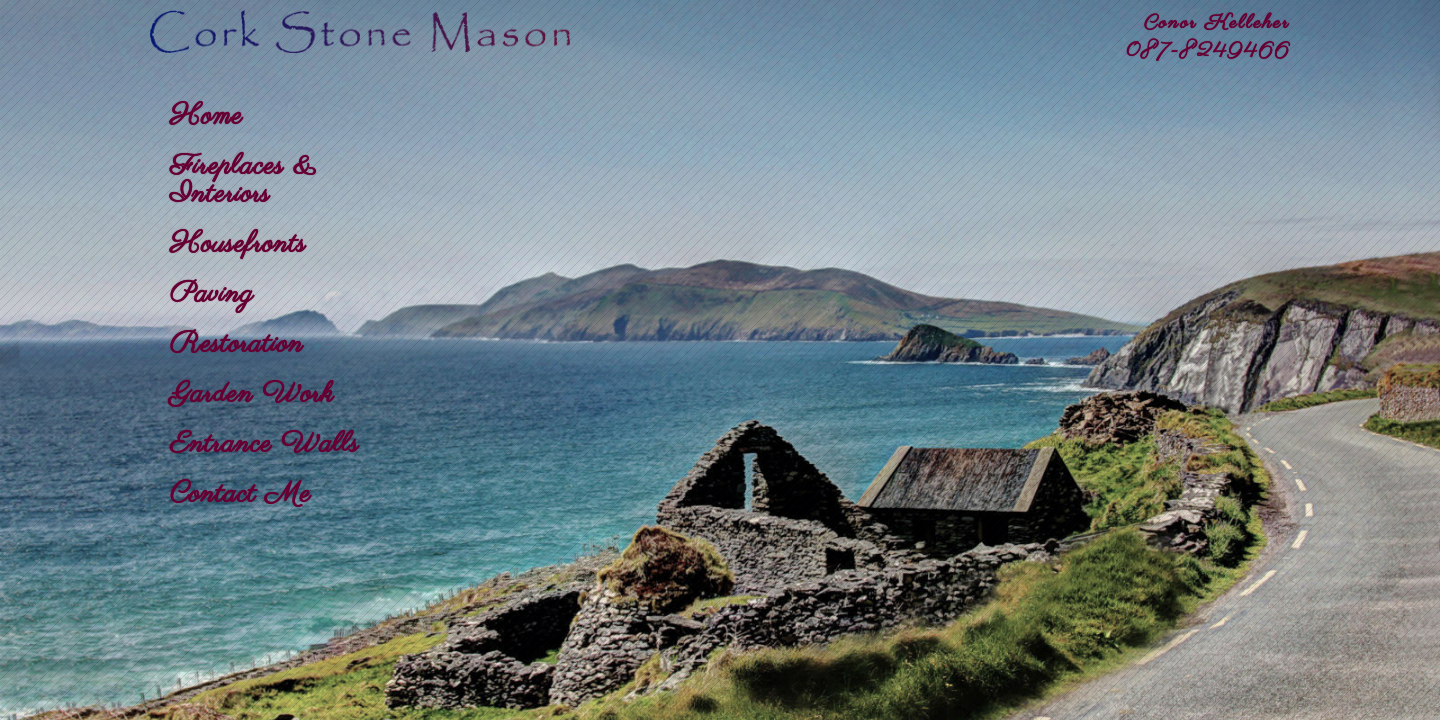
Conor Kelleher (1217, 23)
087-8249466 (1208, 51)
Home (206, 117)
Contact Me (240, 495)
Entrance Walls (264, 445)
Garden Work (252, 395)
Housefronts (238, 245)
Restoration (236, 345)
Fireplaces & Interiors (243, 181)
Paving (212, 295)
